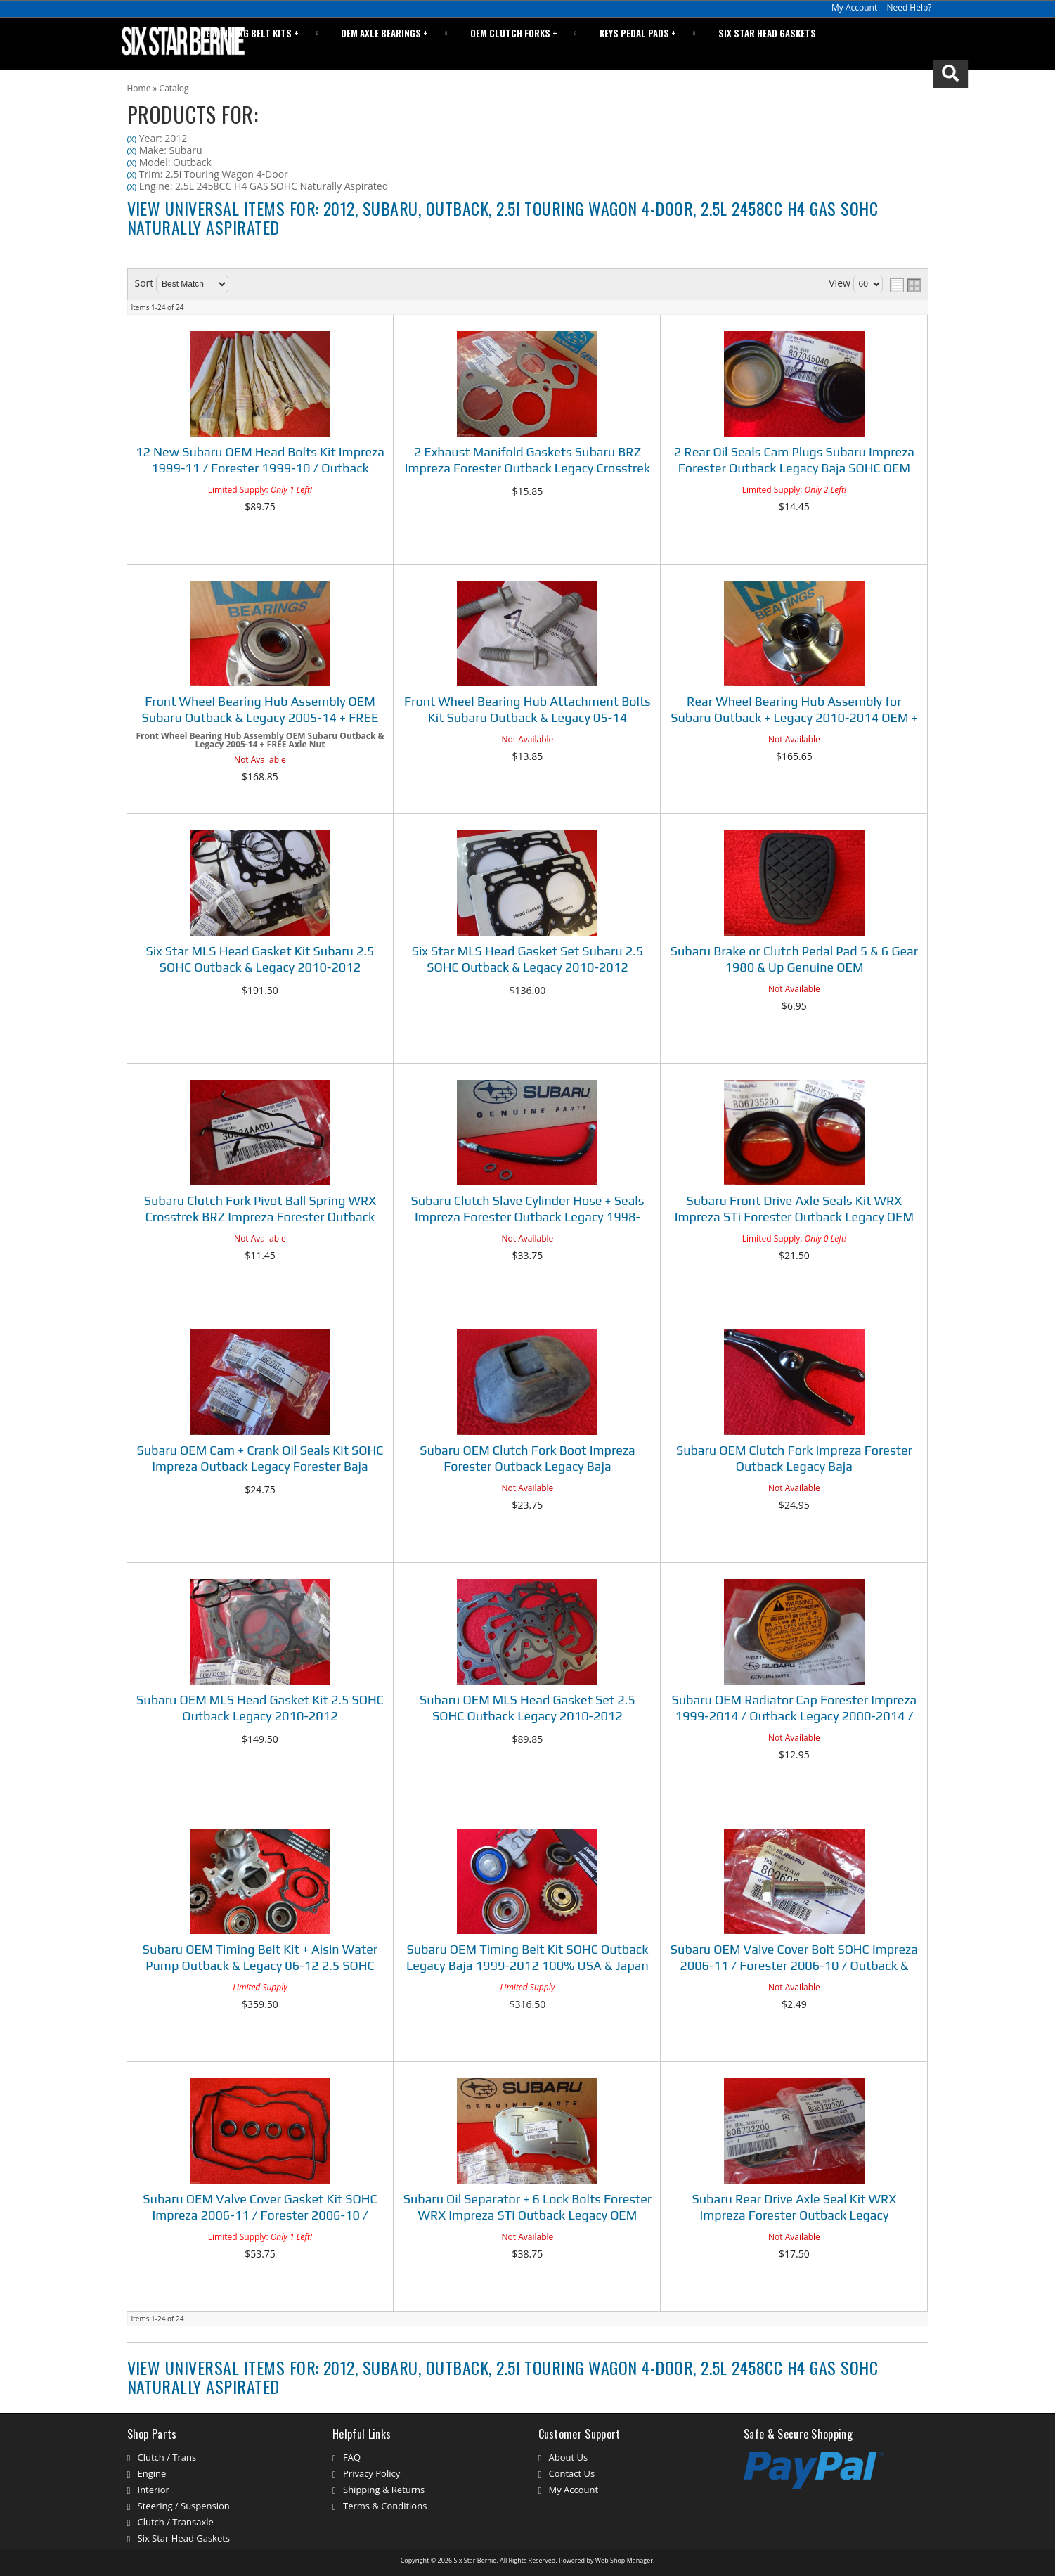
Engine (152, 2473)
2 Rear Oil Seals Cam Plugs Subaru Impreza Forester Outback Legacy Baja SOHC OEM (794, 459)
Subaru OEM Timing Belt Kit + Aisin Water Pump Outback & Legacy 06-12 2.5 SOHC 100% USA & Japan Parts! (260, 1959)
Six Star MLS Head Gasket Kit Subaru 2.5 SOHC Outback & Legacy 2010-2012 (259, 959)
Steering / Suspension (184, 2505)
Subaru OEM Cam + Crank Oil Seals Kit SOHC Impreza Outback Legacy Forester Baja (260, 1458)
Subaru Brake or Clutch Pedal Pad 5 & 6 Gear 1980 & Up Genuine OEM (794, 959)
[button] (882, 44)
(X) (132, 139)
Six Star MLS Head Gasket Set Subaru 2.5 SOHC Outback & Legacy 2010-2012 (528, 959)
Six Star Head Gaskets (774, 43)
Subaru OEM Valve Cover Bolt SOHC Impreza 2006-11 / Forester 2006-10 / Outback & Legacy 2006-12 (794, 1959)
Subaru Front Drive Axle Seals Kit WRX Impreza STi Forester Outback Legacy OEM (794, 1208)
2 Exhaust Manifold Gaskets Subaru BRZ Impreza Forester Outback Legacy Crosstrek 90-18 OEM (527, 461)
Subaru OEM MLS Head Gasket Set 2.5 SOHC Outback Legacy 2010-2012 (527, 1707)
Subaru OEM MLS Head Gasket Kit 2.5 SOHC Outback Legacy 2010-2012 (260, 1707)
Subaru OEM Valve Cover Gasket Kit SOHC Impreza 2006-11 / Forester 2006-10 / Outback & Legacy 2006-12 (260, 2208)
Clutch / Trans (167, 2457)
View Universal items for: (503, 217)
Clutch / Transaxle (176, 2521)
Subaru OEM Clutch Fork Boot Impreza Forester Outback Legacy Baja (527, 1458)
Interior (153, 2489)
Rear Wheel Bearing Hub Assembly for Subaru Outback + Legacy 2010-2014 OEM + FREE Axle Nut (794, 711)
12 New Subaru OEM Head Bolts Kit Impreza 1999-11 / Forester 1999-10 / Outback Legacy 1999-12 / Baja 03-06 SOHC (260, 461)
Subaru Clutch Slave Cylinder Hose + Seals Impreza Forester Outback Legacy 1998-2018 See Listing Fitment (527, 1210)
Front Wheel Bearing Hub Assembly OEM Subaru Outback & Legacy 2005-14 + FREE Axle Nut (259, 711)
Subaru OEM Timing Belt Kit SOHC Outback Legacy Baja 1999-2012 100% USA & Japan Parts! (527, 1959)
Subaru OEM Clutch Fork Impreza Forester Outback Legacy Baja (794, 1458)
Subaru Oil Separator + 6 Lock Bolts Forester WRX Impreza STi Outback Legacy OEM (527, 2206)
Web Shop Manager (624, 2560)
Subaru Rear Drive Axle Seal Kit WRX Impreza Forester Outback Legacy (794, 2206)
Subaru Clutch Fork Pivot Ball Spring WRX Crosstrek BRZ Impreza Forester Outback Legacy (260, 1210)
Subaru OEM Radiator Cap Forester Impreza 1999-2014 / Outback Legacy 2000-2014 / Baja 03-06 (794, 1709)
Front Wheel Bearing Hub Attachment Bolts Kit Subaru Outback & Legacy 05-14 (527, 709)
